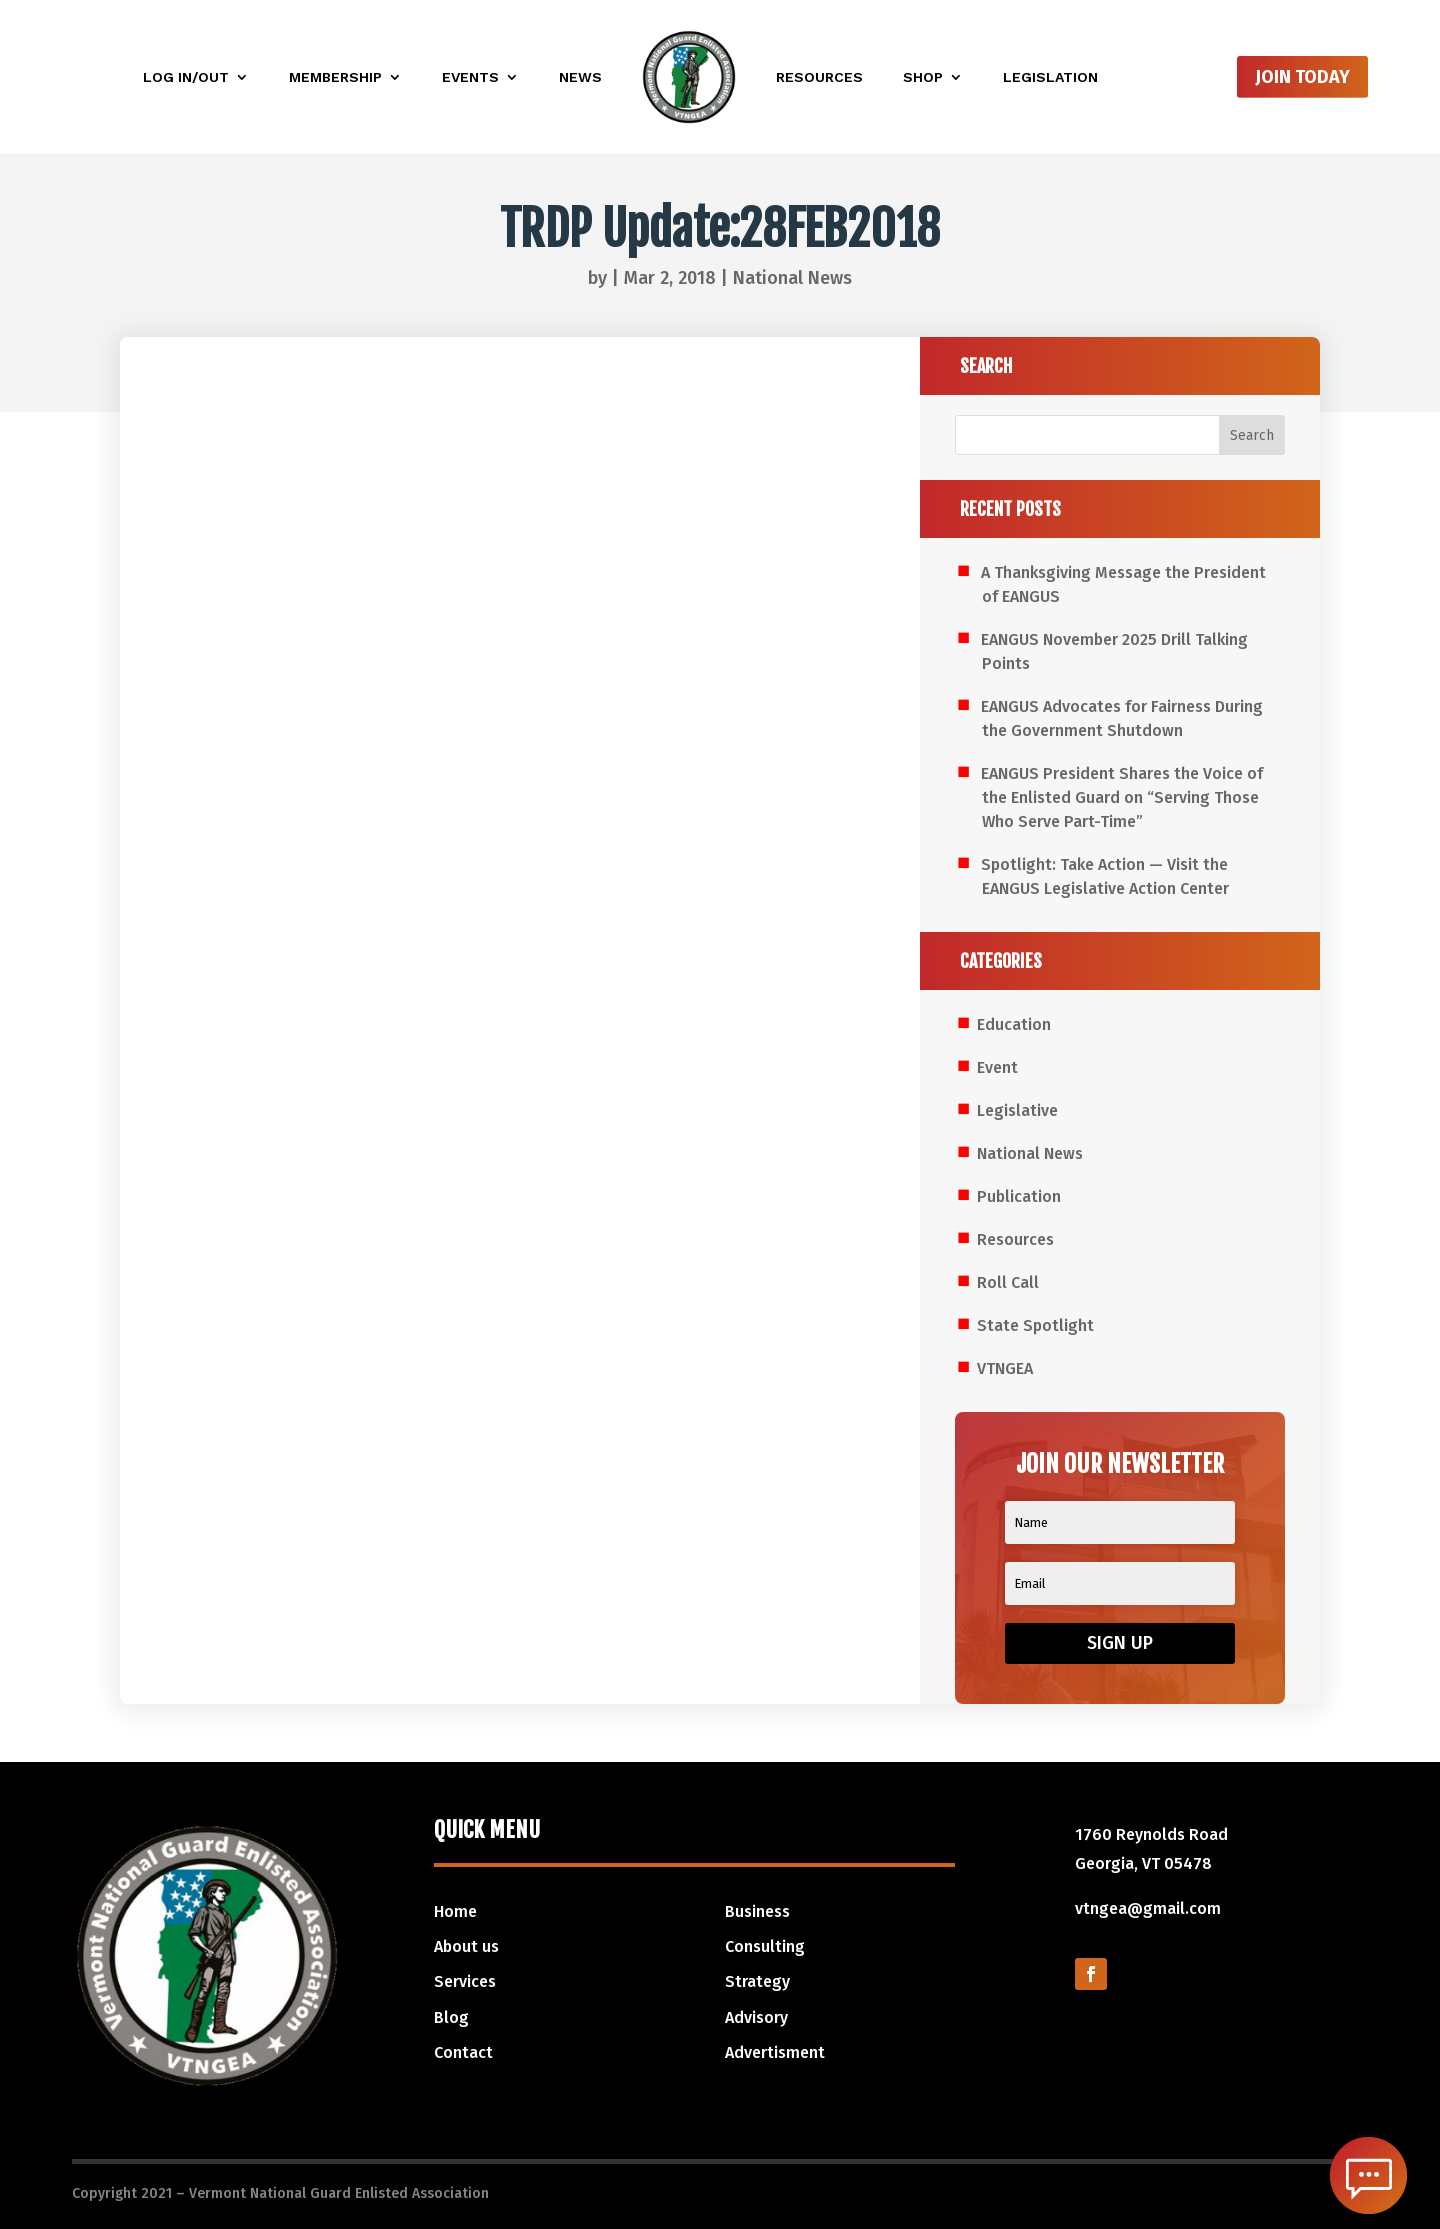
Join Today (1302, 77)
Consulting (765, 1946)
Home (455, 1911)
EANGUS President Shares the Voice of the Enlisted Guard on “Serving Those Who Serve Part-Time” (1122, 797)
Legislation (1050, 77)
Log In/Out (186, 77)
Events (470, 77)
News (580, 77)
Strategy (757, 1981)
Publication (1019, 1196)
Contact (463, 2052)
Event (997, 1067)
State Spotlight (1035, 1325)
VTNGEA (1005, 1368)
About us (466, 1946)
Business (757, 1911)
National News (792, 278)
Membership (335, 77)
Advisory (756, 2017)
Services (465, 1981)
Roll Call (1008, 1282)
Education (1014, 1024)
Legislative (1017, 1110)
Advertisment (775, 2052)
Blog (451, 2017)
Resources (819, 77)
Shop (923, 77)
